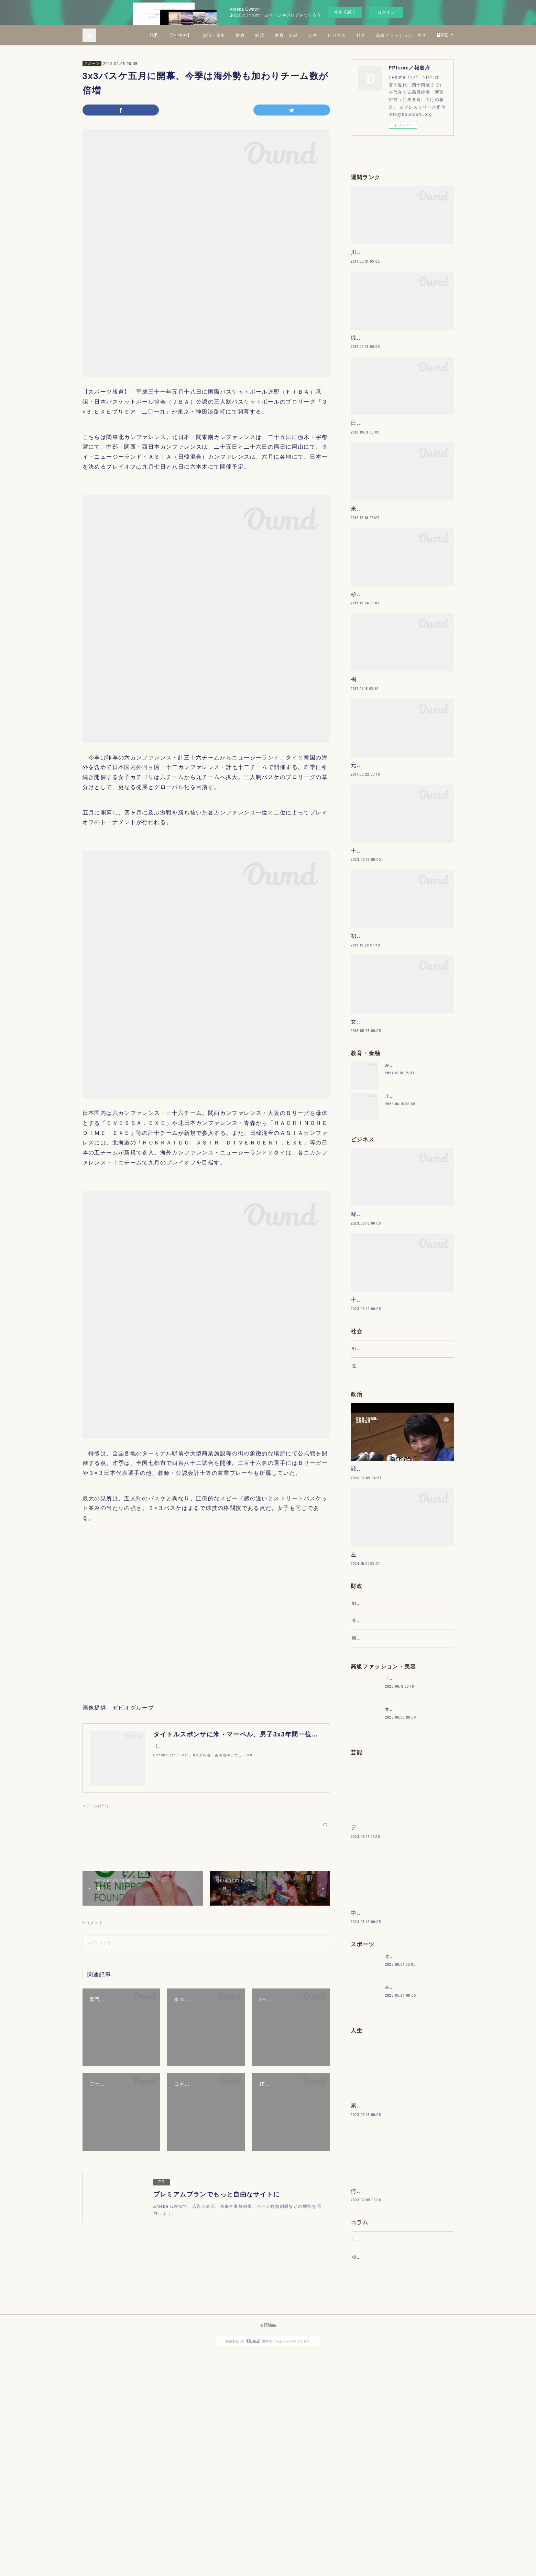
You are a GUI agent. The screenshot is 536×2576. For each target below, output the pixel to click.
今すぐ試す (345, 11)
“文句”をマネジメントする (379, 2455)
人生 (374, 35)
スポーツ (92, 63)
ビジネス (398, 35)
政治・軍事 (274, 35)
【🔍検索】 (241, 35)
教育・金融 (347, 35)
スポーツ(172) (96, 1806)
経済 (321, 35)
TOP (215, 35)
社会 (422, 35)
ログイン (386, 12)
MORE (443, 35)
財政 (301, 35)
